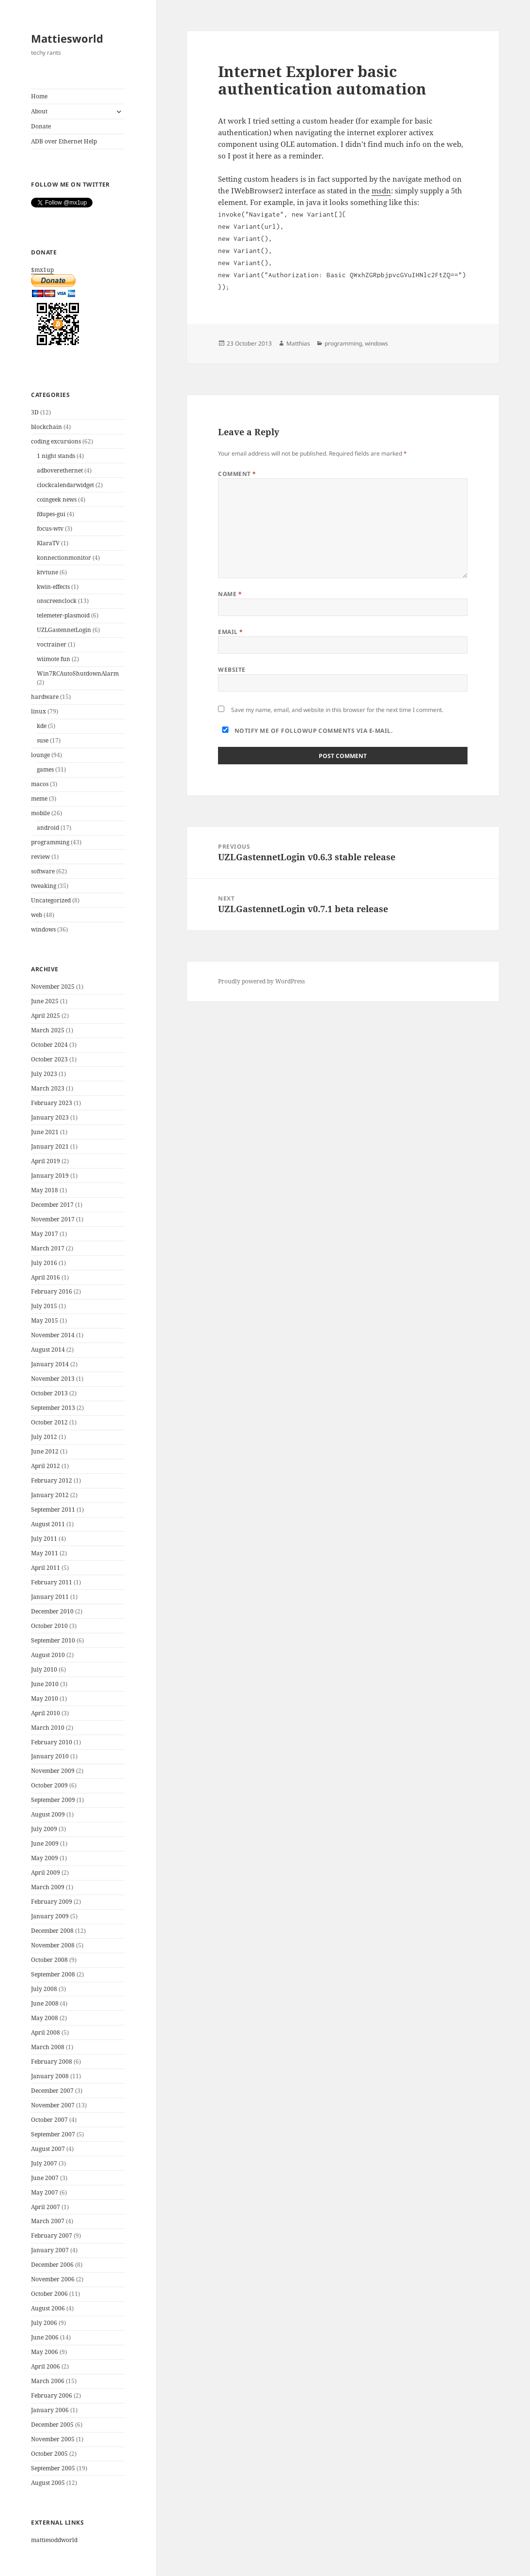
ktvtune (47, 572)
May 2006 (44, 2352)
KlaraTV (48, 543)
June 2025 (45, 1001)
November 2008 (53, 1945)
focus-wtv (50, 528)
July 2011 (44, 1538)
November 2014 (53, 1335)
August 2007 (48, 2149)
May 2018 (44, 1190)
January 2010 (50, 1756)
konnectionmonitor (64, 557)
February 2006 (51, 2395)
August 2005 (48, 2483)
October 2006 (49, 2294)
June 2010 (45, 1684)
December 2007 (52, 2090)
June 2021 (45, 1132)
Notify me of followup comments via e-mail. (305, 731)
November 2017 (53, 1219)
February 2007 (51, 2235)
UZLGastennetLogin (64, 630)
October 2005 (49, 2454)
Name (230, 594)
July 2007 (44, 2163)
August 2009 (48, 1814)
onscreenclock (57, 601)
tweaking (43, 886)
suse (42, 740)
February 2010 (51, 1742)
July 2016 (44, 1263)
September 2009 (53, 1800)
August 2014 (48, 1349)
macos (39, 784)
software (43, 871)
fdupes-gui (51, 514)
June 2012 (45, 1451)
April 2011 (45, 1568)
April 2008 (45, 2032)
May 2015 (44, 1320)
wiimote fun (53, 659)
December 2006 (52, 2264)
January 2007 (50, 2250)
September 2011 (53, 1509)
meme (39, 798)
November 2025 (53, 986)
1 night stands (56, 456)
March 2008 (47, 2047)
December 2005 (52, 2424)
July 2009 (44, 1829)
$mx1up (78, 308)
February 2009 (51, 1901)
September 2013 (53, 1408)
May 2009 (44, 1858)
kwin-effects (53, 587)
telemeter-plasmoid (63, 615)
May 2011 (44, 1553)
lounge (40, 755)
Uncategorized (51, 900)
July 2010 (44, 1669)
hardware (45, 697)
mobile (40, 813)
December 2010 (52, 1611)
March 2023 (47, 1088)
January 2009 (50, 1916)
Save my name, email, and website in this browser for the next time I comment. (337, 710)
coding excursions (56, 441)
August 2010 (48, 1655)
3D (35, 412)
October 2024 (49, 1045)
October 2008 (49, 1960)
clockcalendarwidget (65, 485)
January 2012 (50, 1495)
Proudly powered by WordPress (261, 981)
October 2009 (49, 1785)
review (40, 857)
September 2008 (53, 1974)
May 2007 (44, 2192)
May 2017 (44, 1234)
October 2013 (49, 1393)
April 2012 (45, 1466)
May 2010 (44, 1698)
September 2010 (53, 1640)
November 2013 (53, 1379)
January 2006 (50, 2410)
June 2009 (45, 1843)
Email (230, 632)
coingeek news (57, 499)
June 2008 (45, 2003)
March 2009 (47, 1887)
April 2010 (45, 1713)
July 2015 (44, 1306)
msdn (381, 190)
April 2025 (45, 1015)
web (36, 915)
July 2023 (44, 1074)
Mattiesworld (67, 38)
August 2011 (48, 1524)
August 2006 (48, 2308)
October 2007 (49, 2120)
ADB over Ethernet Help (64, 141)
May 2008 (44, 2018)
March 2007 (47, 2221)
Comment (237, 474)
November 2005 (53, 2439)
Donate (41, 126)
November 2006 (53, 2279)
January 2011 (50, 1597)
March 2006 (47, 2381)
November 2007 (53, 2105)
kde (42, 726)
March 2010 (47, 1727)
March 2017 (47, 1248)
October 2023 (49, 1059)
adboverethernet (60, 470)
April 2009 (45, 1872)
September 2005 (53, 2468)
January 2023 (50, 1117)
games (45, 769)
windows (43, 929)
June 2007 (45, 2178)
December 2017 (52, 1205)
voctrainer (51, 644)
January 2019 (50, 1175)
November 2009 (53, 1771)
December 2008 (52, 1931)
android (48, 827)
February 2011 (51, 1582)
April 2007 (45, 2207)
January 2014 (50, 1364)
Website (231, 669)
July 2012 (44, 1437)
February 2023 (51, 1103)
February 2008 (51, 2061)
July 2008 (44, 1989)
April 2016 (45, 1277)
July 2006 (44, 2323)
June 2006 (45, 2337)
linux (38, 711)
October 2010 (49, 1626)
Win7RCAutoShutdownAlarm (78, 673)
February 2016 (51, 1291)
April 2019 (45, 1161)
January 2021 (50, 1146)
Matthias (298, 343)
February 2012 (51, 1480)
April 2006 (45, 2366)
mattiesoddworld (54, 2540)
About (39, 111)
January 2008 (50, 2076)
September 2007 (53, 2134)
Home (39, 96)
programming (50, 842)
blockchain (46, 427)
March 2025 (47, 1030)
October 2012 (49, 1422)
